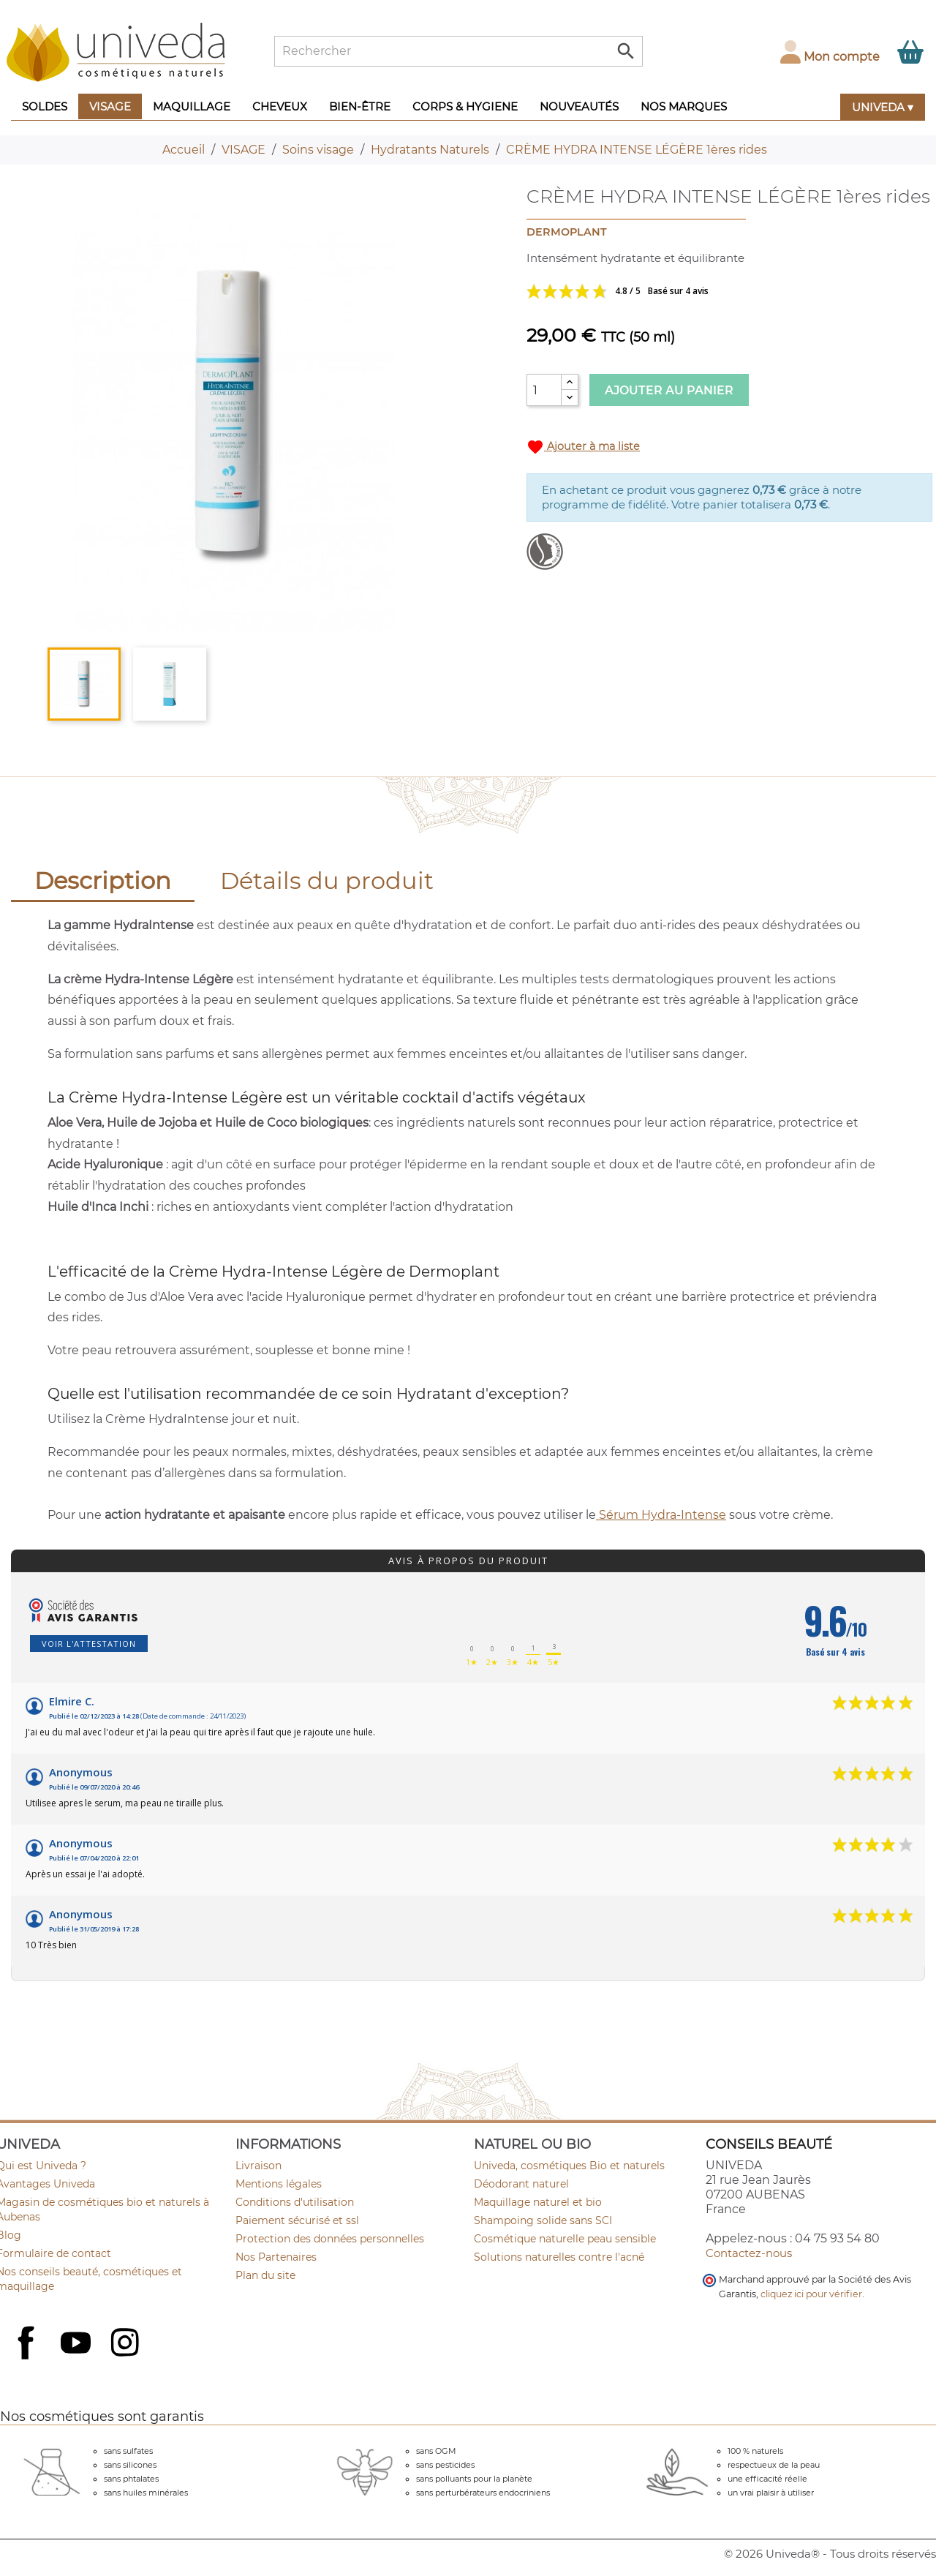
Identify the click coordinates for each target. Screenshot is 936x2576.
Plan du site (265, 2275)
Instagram (126, 2344)
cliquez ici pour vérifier (811, 2293)
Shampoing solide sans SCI (543, 2220)
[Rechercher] (458, 51)
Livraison (258, 2165)
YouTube (77, 2344)
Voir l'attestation (89, 1643)
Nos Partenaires (276, 2257)
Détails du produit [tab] (327, 880)
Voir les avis (672, 291)
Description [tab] (102, 880)
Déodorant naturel (521, 2183)
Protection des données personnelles (329, 2238)
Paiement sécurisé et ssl (297, 2220)
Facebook (28, 2358)
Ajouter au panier (669, 390)
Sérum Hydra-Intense (661, 1515)
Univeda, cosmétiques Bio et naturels (569, 2165)
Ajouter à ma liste (583, 447)
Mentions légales (278, 2183)
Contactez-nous (749, 2253)
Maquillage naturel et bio (538, 2202)
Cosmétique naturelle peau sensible (565, 2238)
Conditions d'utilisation (294, 2202)
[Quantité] (544, 390)
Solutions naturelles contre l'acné (559, 2257)
